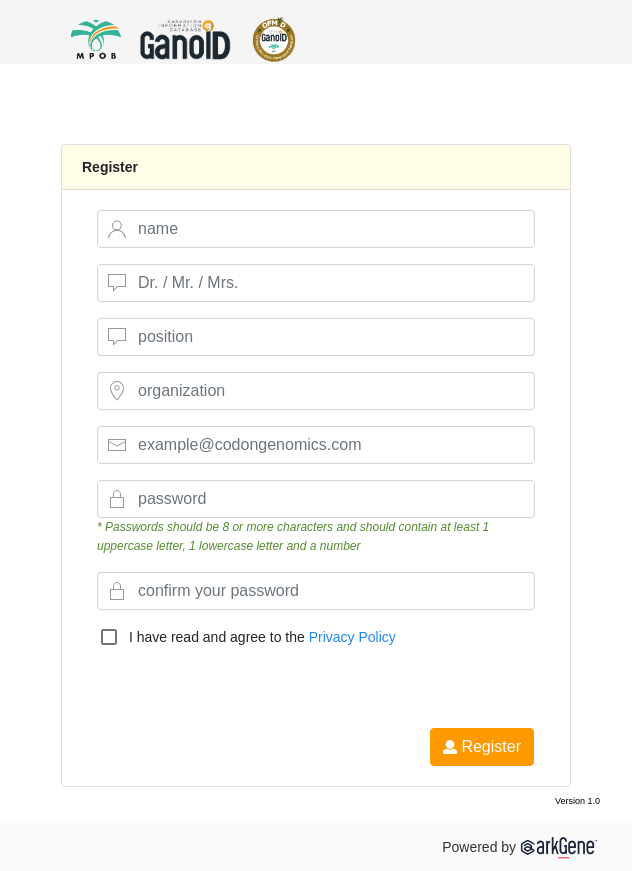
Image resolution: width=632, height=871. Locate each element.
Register (482, 746)
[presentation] (253, 689)
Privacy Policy (352, 637)
